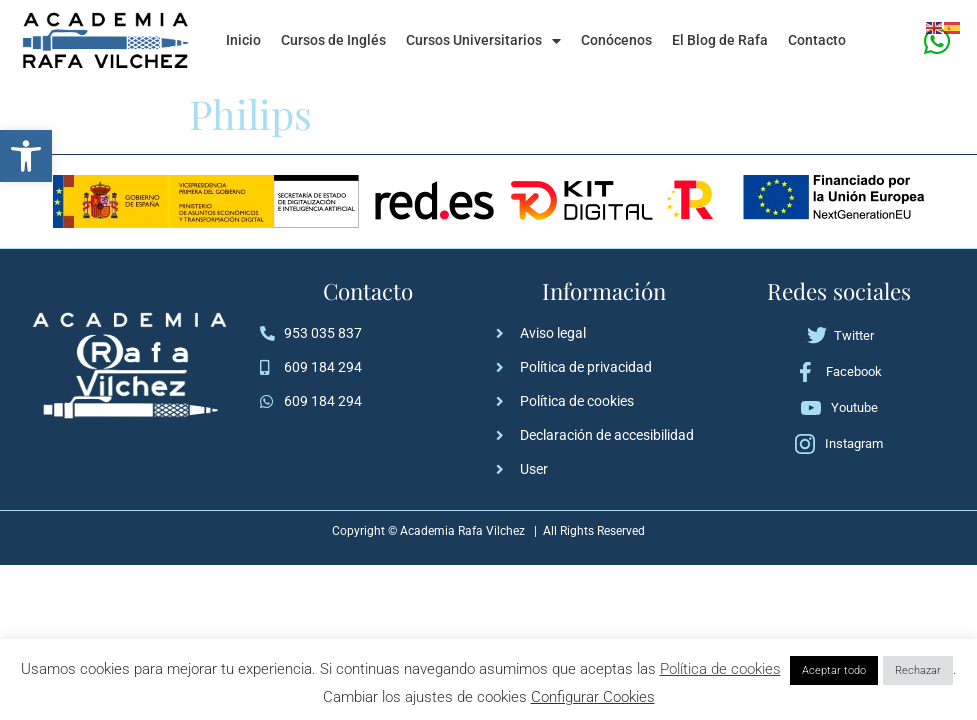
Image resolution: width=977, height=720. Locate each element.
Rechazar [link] (918, 670)
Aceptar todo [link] (834, 670)
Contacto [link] (817, 40)
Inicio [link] (243, 40)
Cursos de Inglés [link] (333, 40)
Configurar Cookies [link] (593, 697)
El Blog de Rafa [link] (720, 40)
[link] (26, 156)
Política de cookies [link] (720, 669)
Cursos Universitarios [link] (483, 41)
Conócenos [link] (616, 40)
